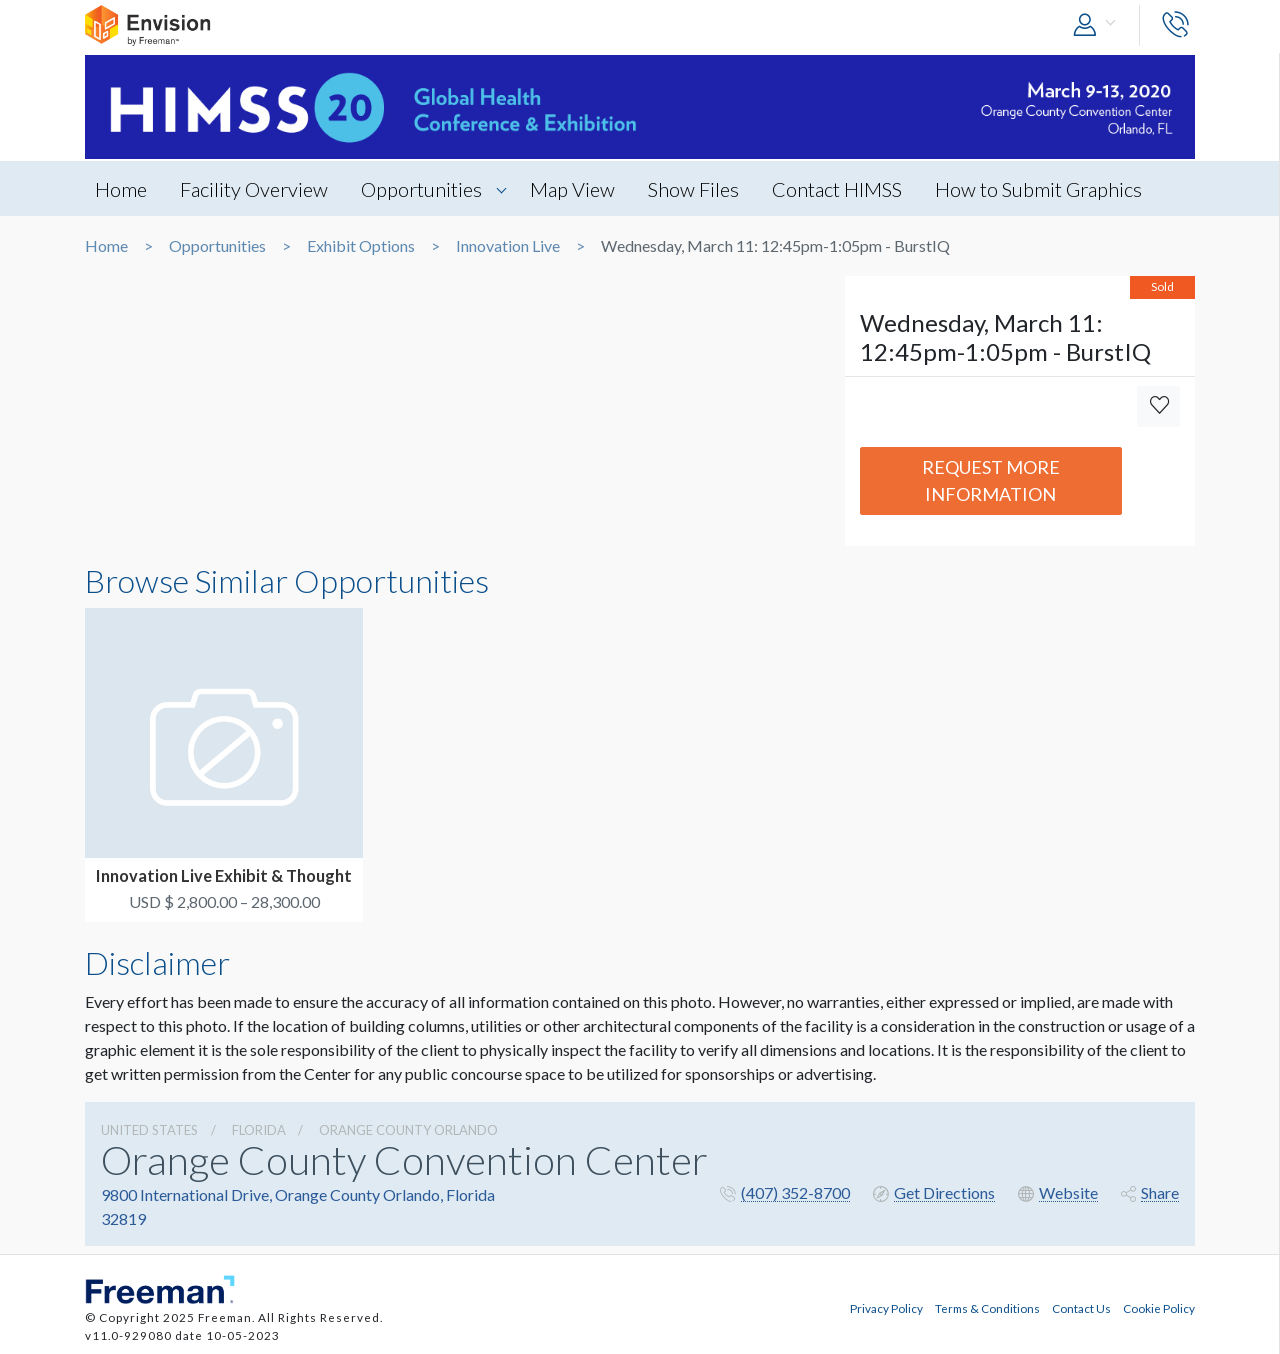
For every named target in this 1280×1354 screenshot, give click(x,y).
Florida (259, 1130)
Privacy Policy (886, 1308)
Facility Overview (254, 189)
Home (121, 189)
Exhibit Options (361, 246)
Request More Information (991, 480)
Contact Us (1081, 1308)
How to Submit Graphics (1038, 189)
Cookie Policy (1159, 1308)
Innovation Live (508, 246)
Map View (572, 189)
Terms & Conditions (987, 1308)
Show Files (693, 189)
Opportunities (421, 189)
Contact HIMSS (837, 189)
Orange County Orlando (408, 1130)
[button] (1099, 25)
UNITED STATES (149, 1130)
